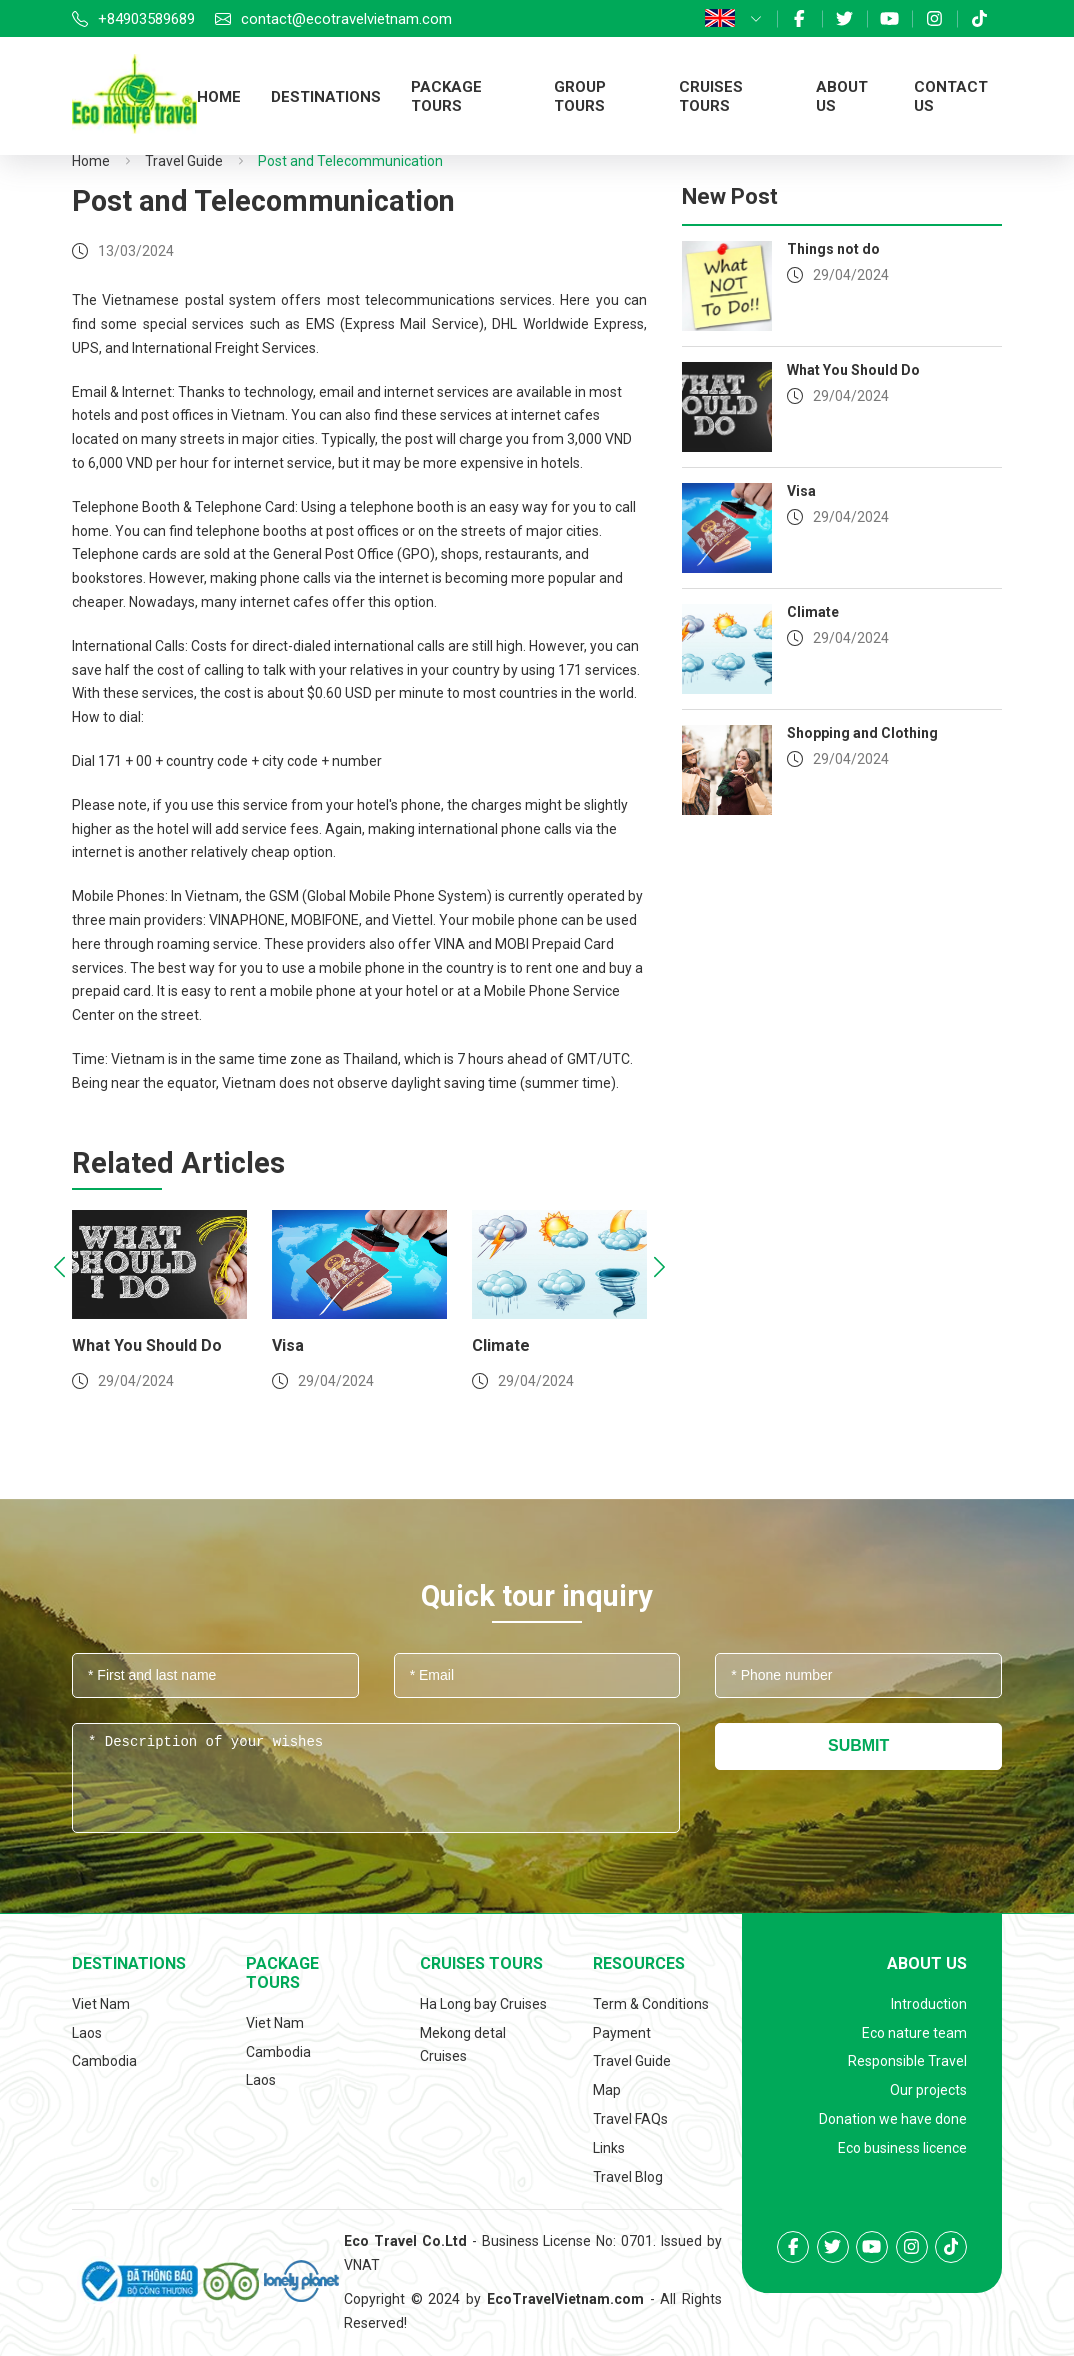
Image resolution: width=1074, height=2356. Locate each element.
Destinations (326, 97)
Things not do (833, 249)
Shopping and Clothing (862, 733)
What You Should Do (157, 1345)
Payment (622, 2033)
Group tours (580, 96)
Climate (511, 1345)
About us (927, 1963)
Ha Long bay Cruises (483, 2004)
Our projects (928, 2090)
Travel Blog (628, 2177)
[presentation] (59, 1269)
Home (219, 97)
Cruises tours (711, 96)
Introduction (929, 2004)
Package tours (446, 96)
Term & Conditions (651, 2004)
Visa (298, 1345)
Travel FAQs (630, 2119)
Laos (87, 2033)
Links (609, 2148)
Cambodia (104, 2061)
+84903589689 (146, 19)
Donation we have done (893, 2119)
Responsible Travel (907, 2061)
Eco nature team (914, 2033)
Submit (858, 1745)
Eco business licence (902, 2148)
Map (607, 2090)
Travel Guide (184, 161)
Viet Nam (101, 2004)
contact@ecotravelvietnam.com (346, 19)
